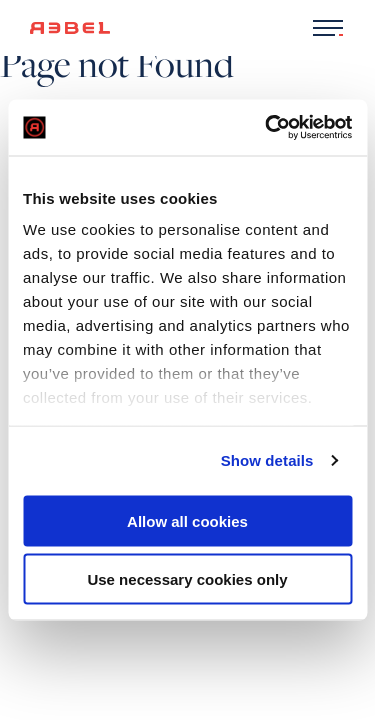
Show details (267, 460)
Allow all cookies (187, 520)
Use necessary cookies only (187, 579)
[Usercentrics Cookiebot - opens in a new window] (267, 128)
